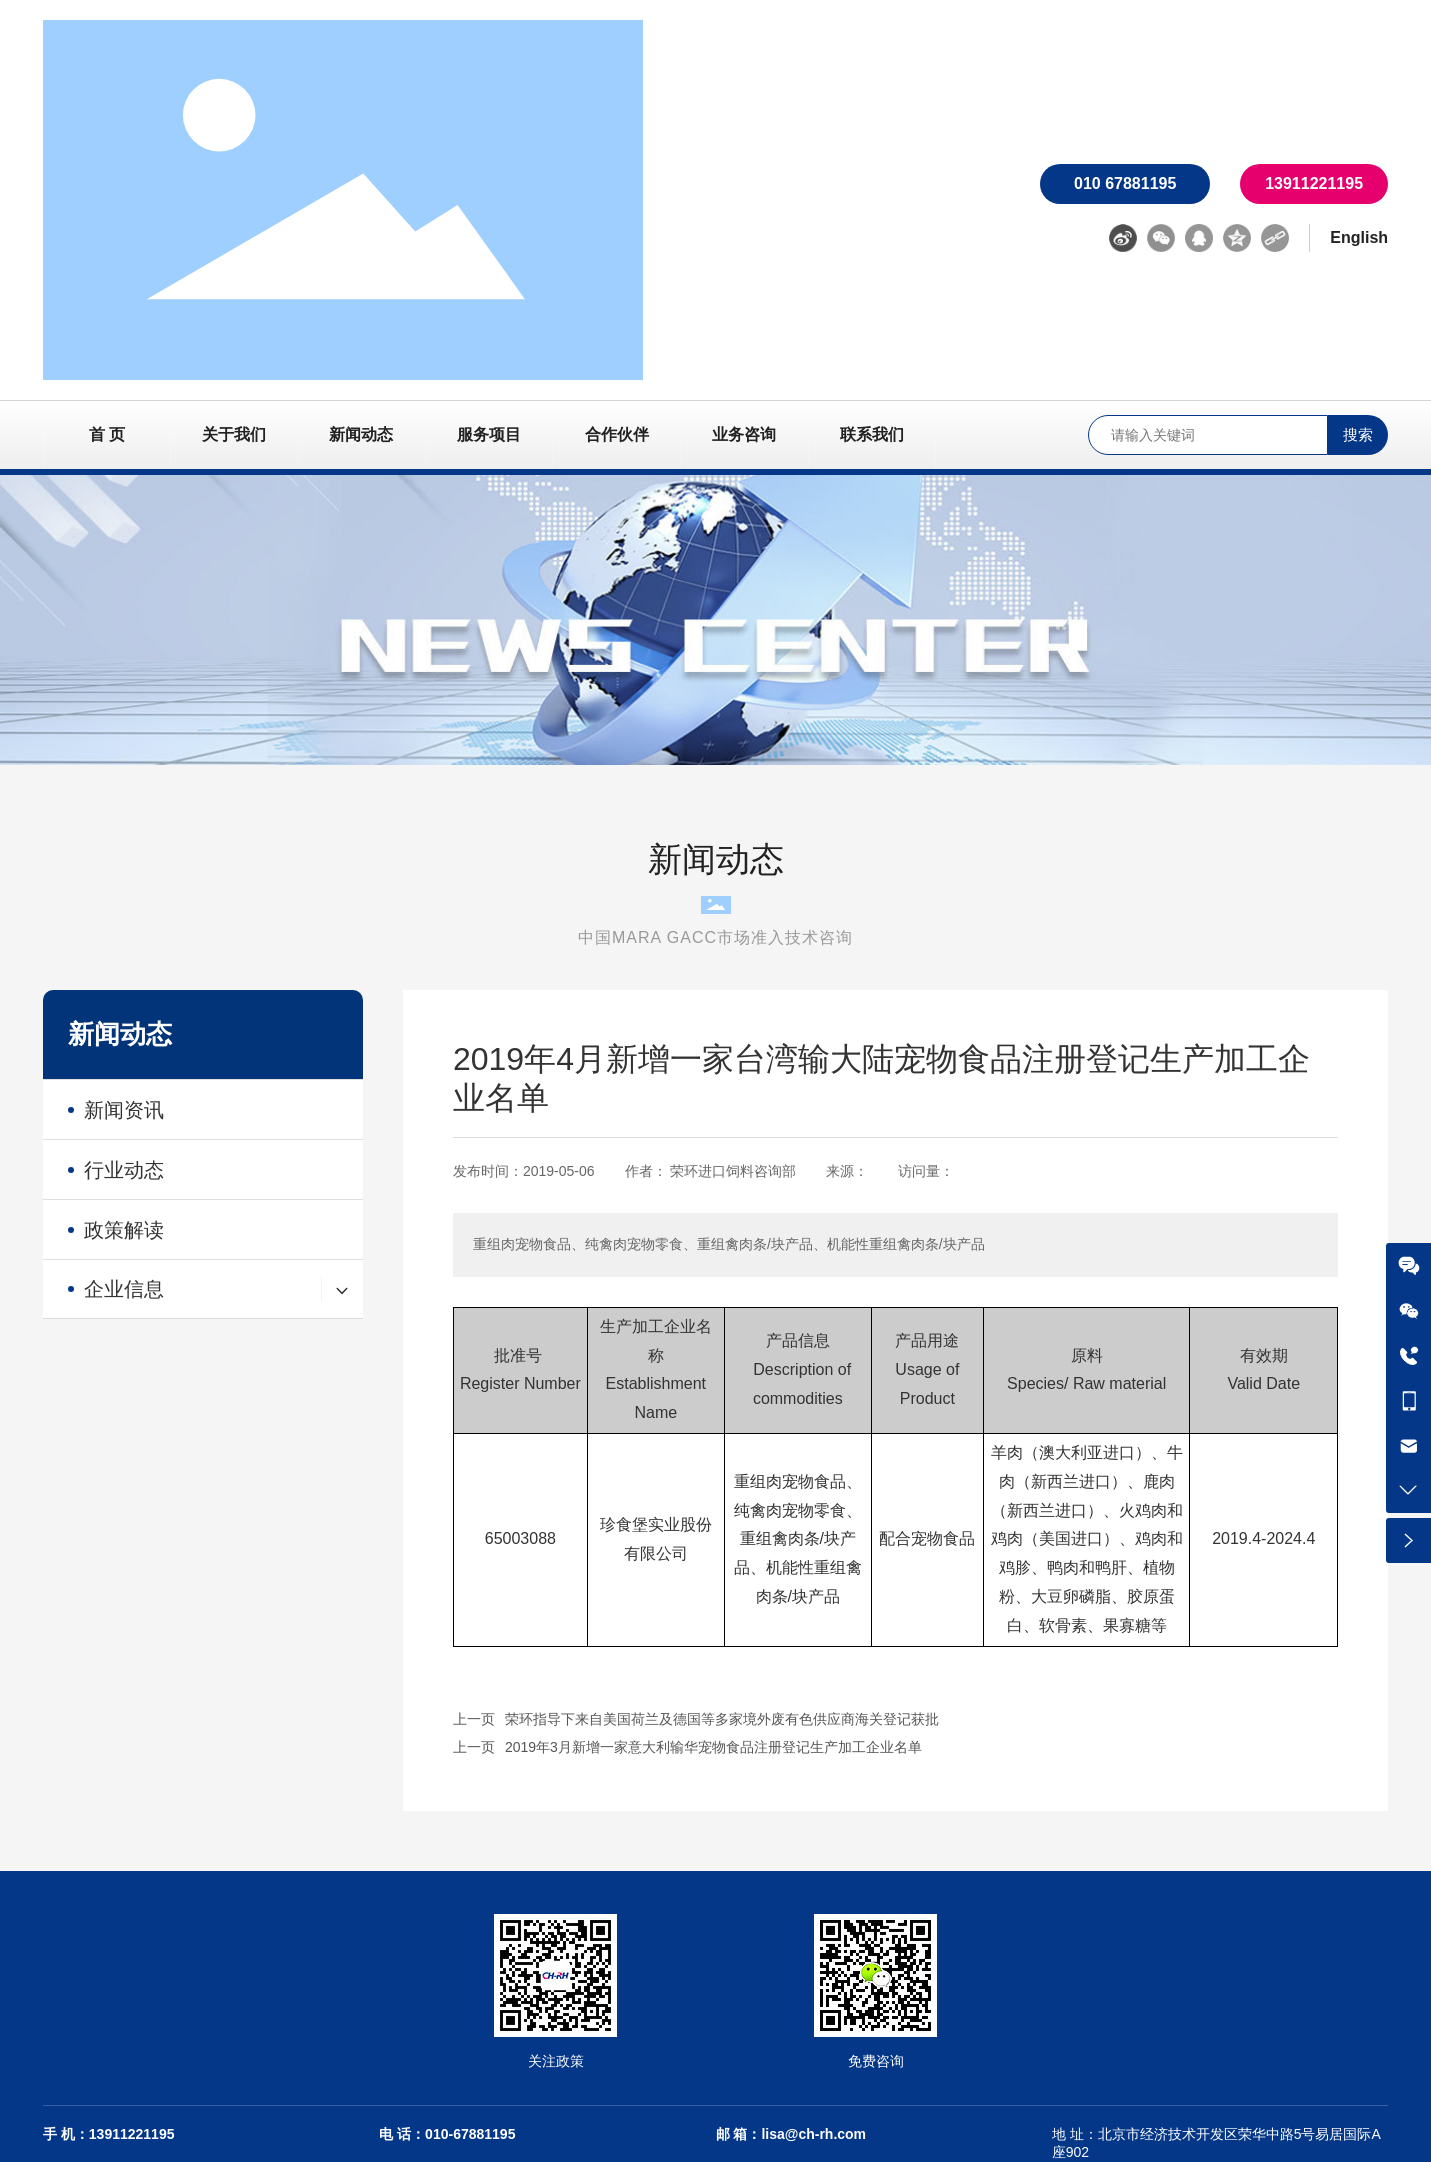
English (1359, 237)
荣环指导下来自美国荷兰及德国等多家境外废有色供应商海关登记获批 (722, 1719)
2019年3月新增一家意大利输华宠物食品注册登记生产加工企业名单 (713, 1747)
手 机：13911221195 (109, 2134)
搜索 (1358, 434)
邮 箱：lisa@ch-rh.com (791, 2134)
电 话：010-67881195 (447, 2134)
